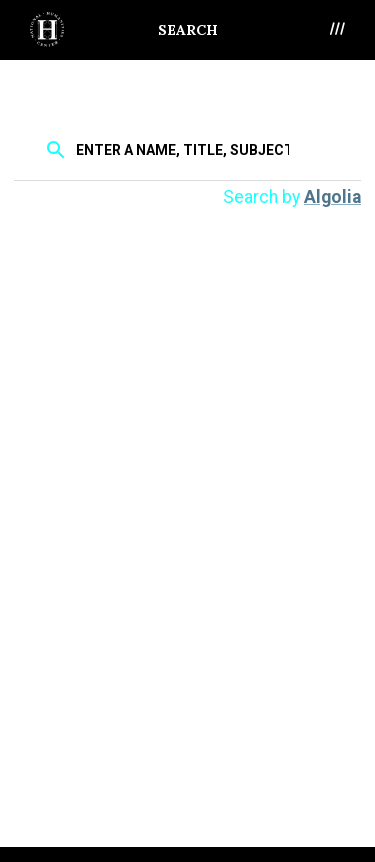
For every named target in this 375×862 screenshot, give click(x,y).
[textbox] (184, 149)
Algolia (332, 197)
